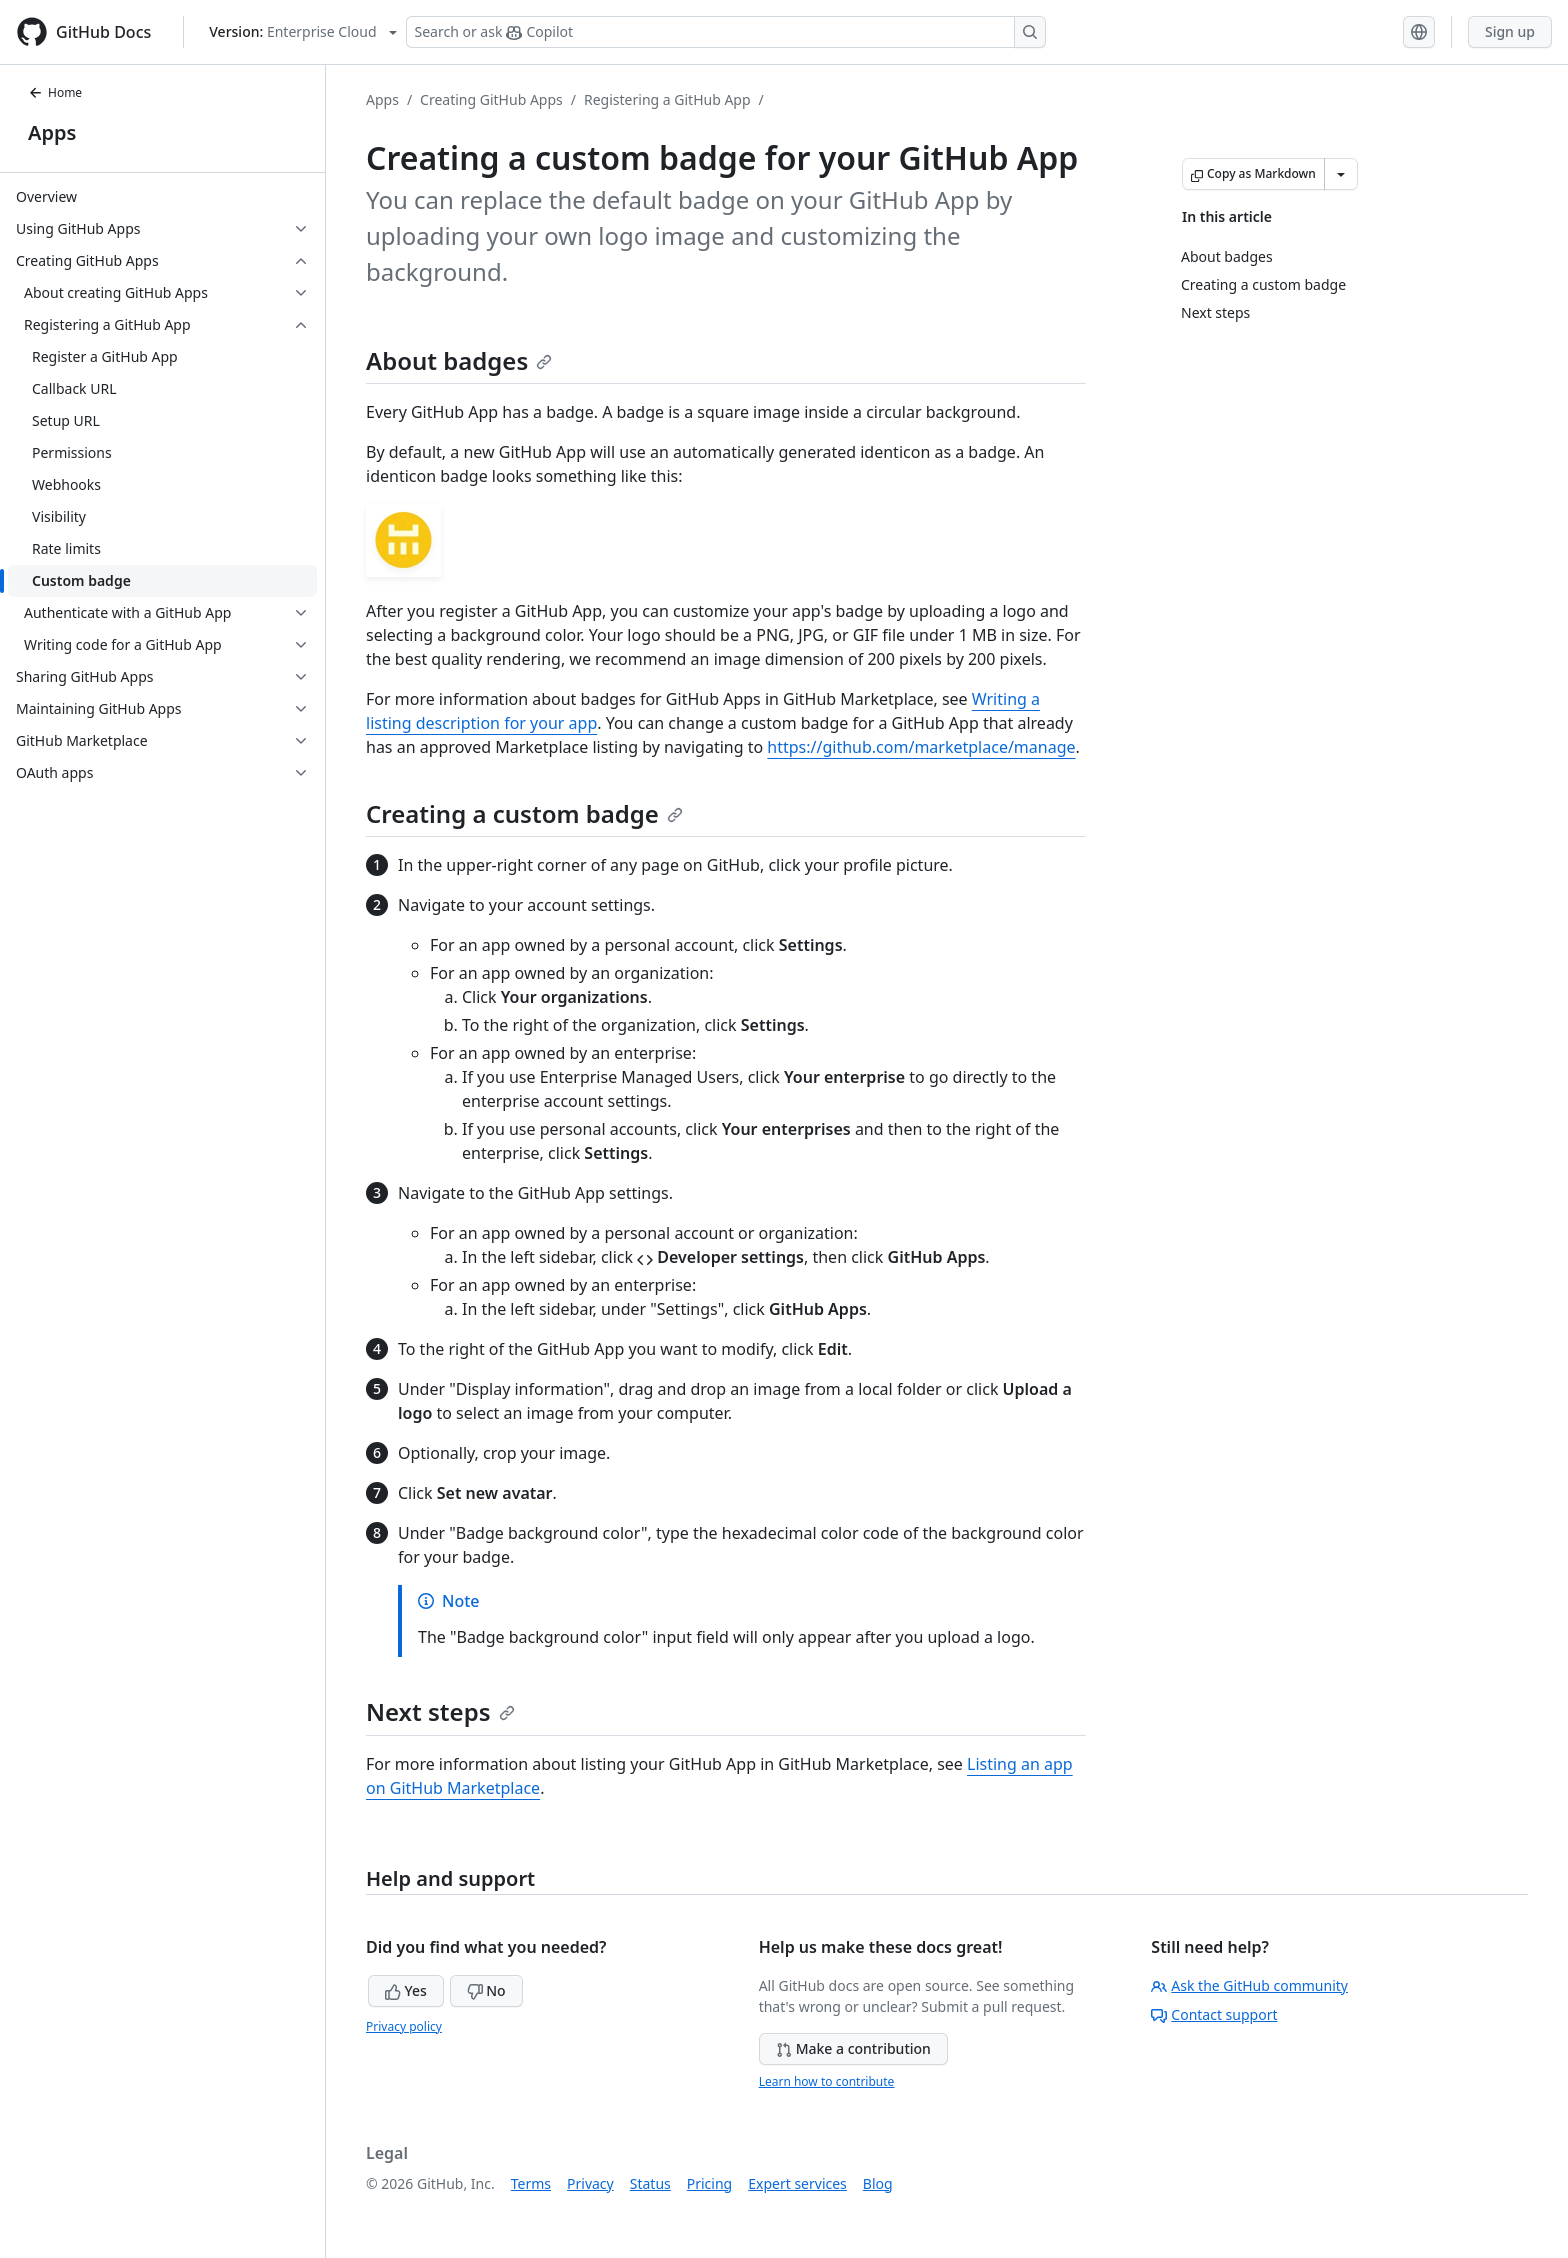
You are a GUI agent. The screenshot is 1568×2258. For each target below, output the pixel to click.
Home (55, 92)
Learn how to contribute (827, 2081)
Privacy (590, 2183)
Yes (406, 1990)
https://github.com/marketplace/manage (921, 747)
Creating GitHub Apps (491, 99)
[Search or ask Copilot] (726, 32)
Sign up (1510, 31)
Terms (531, 2183)
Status (650, 2183)
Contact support (1214, 2014)
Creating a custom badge (524, 813)
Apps (52, 132)
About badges (459, 360)
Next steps (440, 1711)
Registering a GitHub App (667, 99)
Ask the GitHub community (1249, 1985)
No (486, 1990)
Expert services (797, 2183)
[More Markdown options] (1341, 174)
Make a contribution (853, 2048)
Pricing (709, 2183)
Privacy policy (404, 2026)
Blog (878, 2183)
